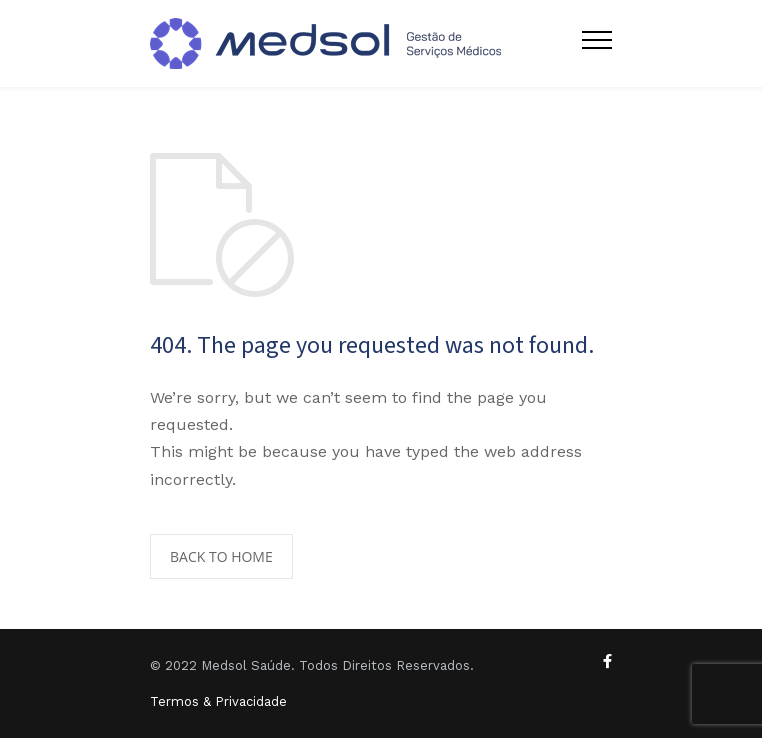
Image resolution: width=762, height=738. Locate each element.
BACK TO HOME (221, 556)
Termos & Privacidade (218, 701)
